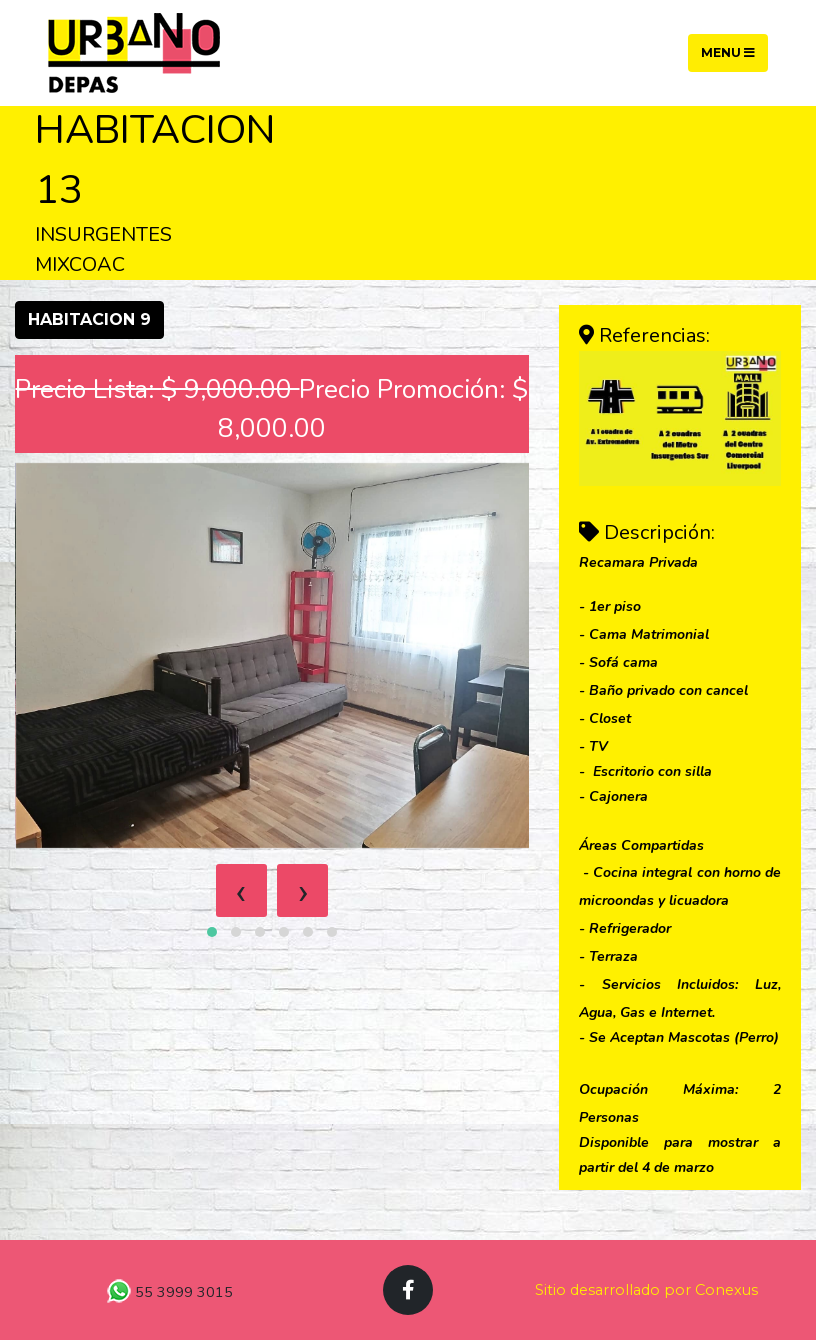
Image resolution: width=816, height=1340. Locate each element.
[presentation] (241, 890)
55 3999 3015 (182, 1292)
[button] (212, 932)
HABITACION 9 (89, 319)
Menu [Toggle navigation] (728, 52)
